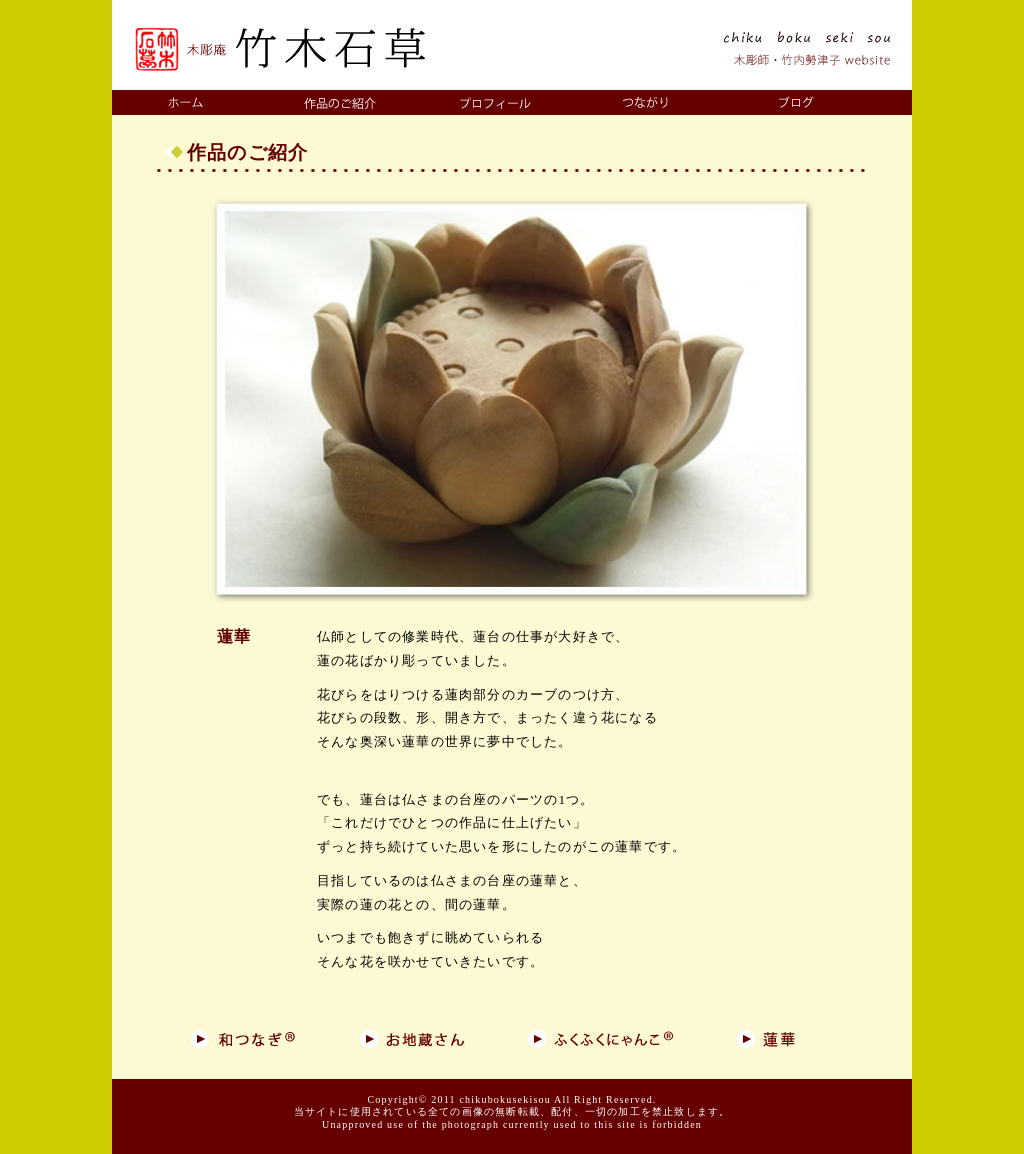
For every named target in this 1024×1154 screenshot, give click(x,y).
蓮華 (234, 636)
